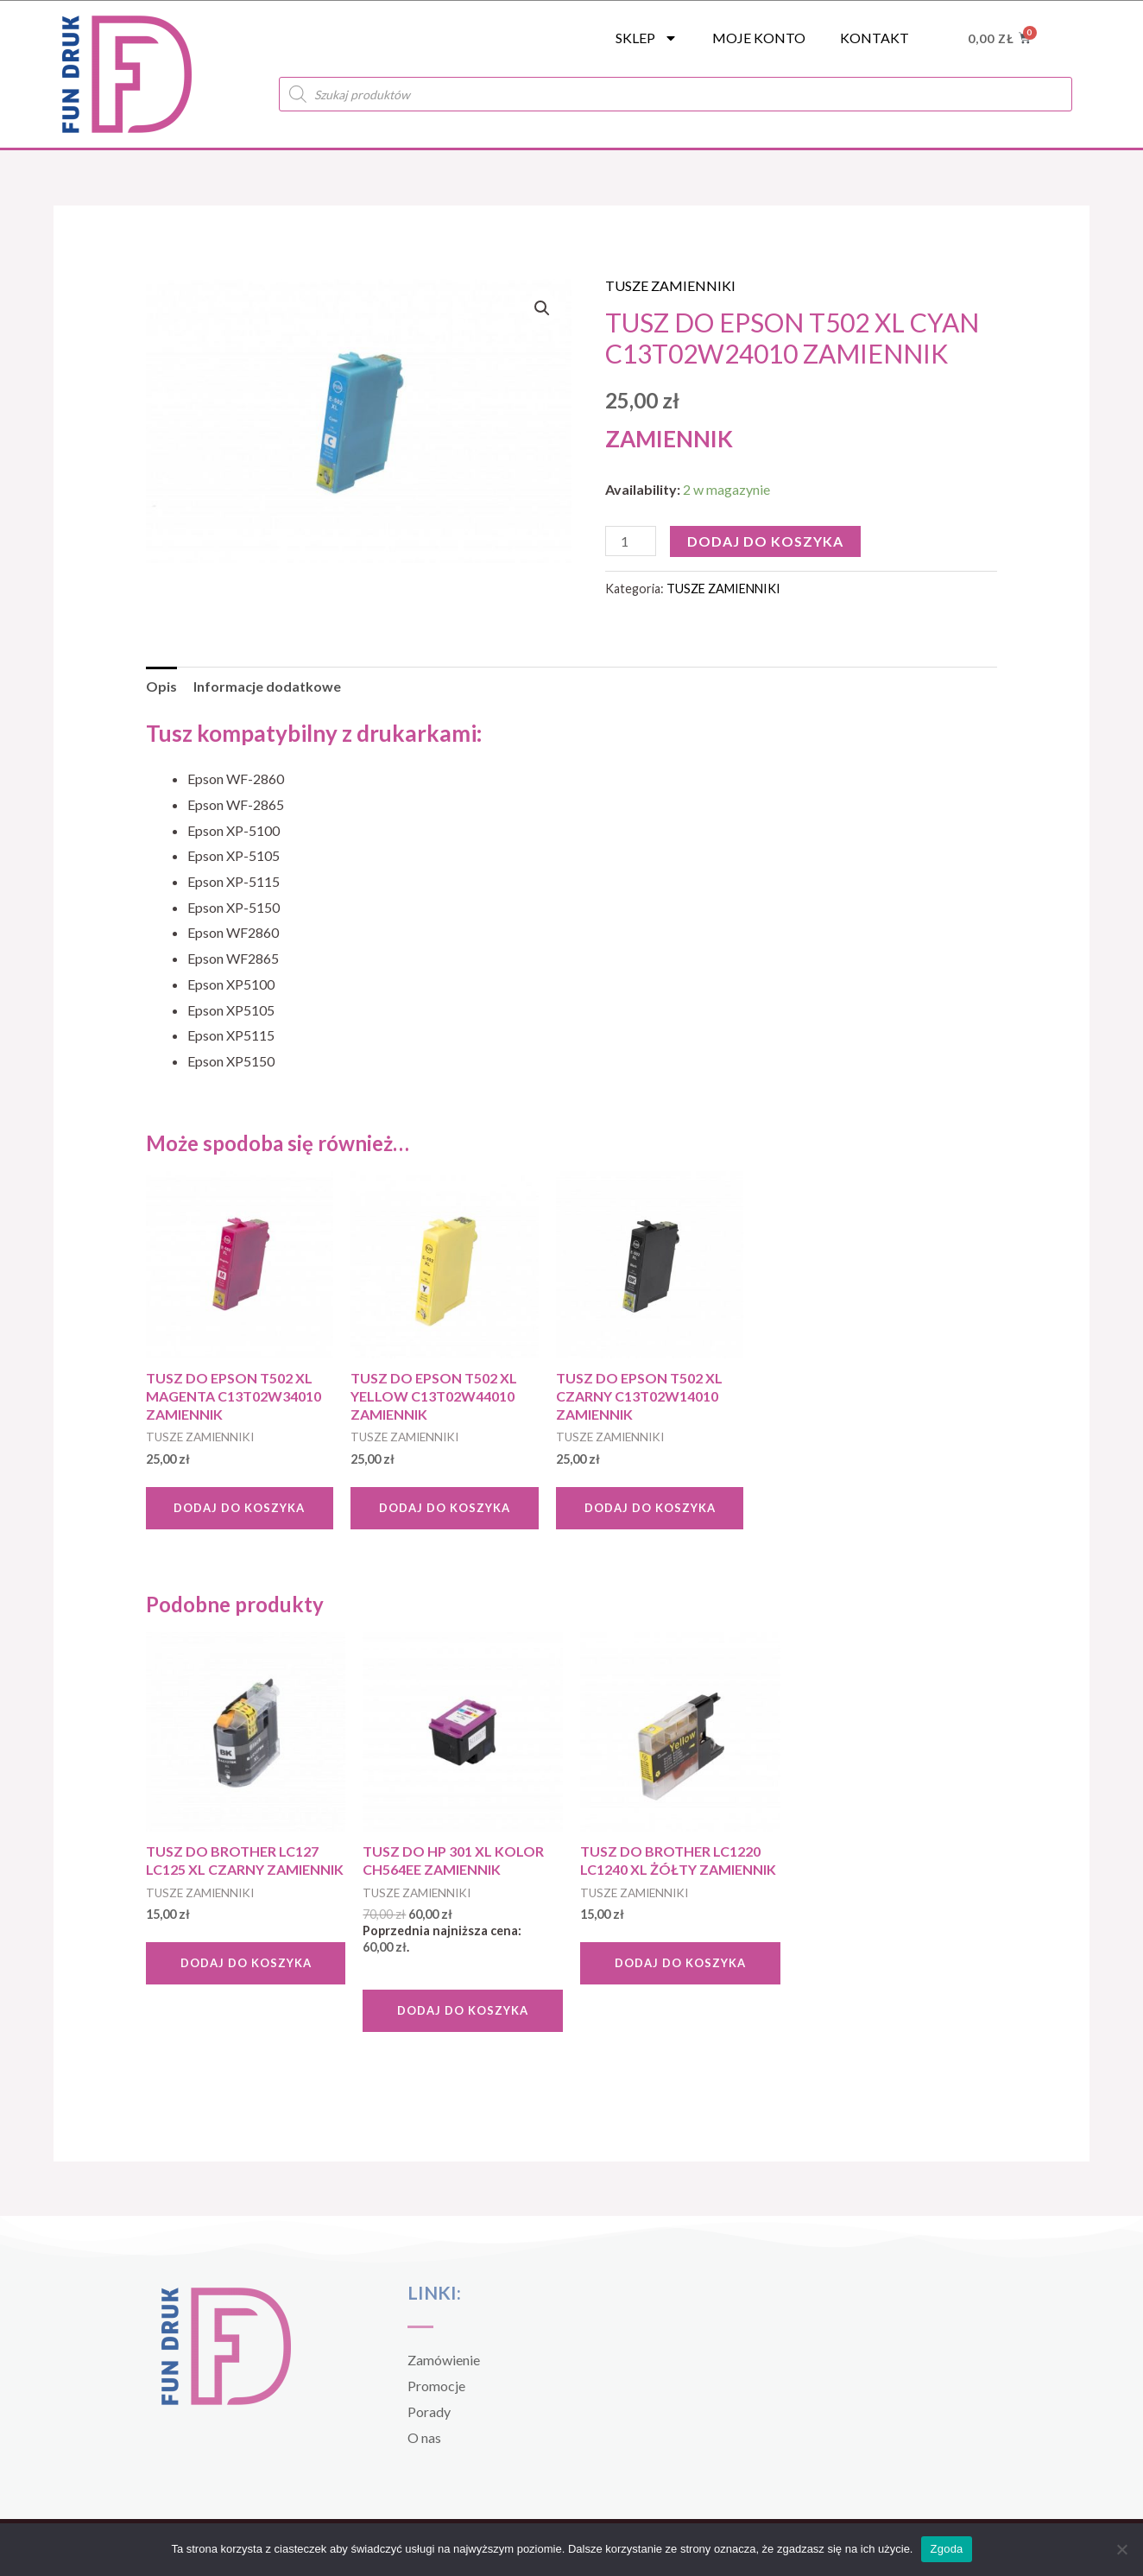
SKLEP (647, 38)
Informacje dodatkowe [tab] (267, 686)
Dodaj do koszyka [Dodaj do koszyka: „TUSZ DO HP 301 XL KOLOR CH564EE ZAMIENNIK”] (462, 2010)
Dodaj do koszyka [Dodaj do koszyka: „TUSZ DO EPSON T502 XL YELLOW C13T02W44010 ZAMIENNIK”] (444, 1508)
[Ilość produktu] (630, 541)
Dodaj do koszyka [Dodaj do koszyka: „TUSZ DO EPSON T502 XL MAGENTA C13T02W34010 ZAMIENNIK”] (239, 1508)
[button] (542, 308)
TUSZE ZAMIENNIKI (670, 285)
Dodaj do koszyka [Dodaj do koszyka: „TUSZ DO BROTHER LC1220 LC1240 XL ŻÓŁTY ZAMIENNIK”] (680, 1963)
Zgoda (946, 2548)
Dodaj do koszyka (765, 541)
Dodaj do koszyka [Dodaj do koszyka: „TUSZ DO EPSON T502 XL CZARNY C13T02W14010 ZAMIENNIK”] (650, 1508)
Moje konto (758, 37)
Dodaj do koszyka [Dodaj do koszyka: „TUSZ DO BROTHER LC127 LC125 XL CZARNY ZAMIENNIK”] (246, 1963)
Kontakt (874, 37)
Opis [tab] (161, 686)
